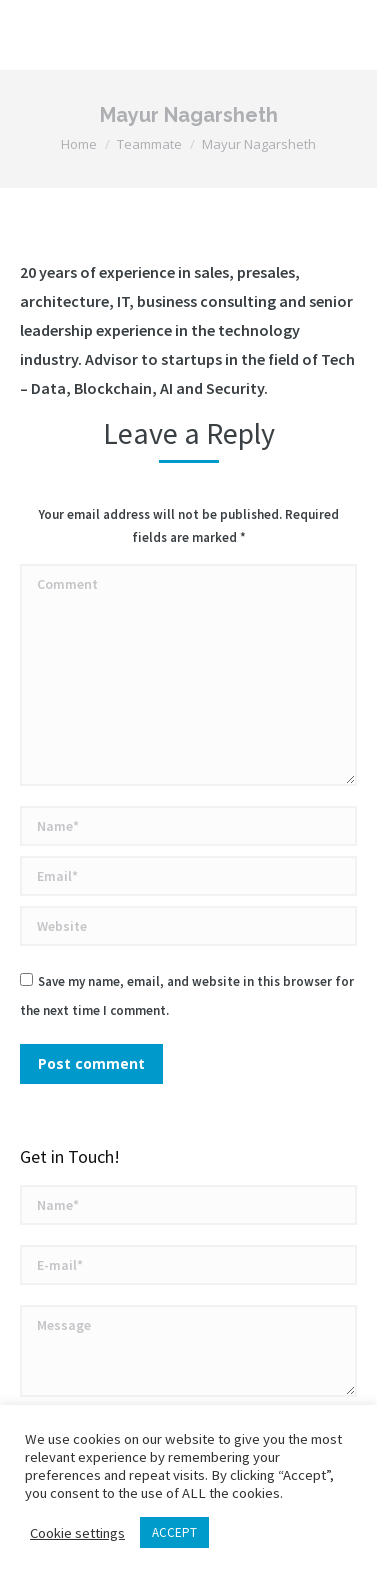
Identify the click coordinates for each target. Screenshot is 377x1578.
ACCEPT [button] (174, 1532)
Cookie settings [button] (77, 1533)
